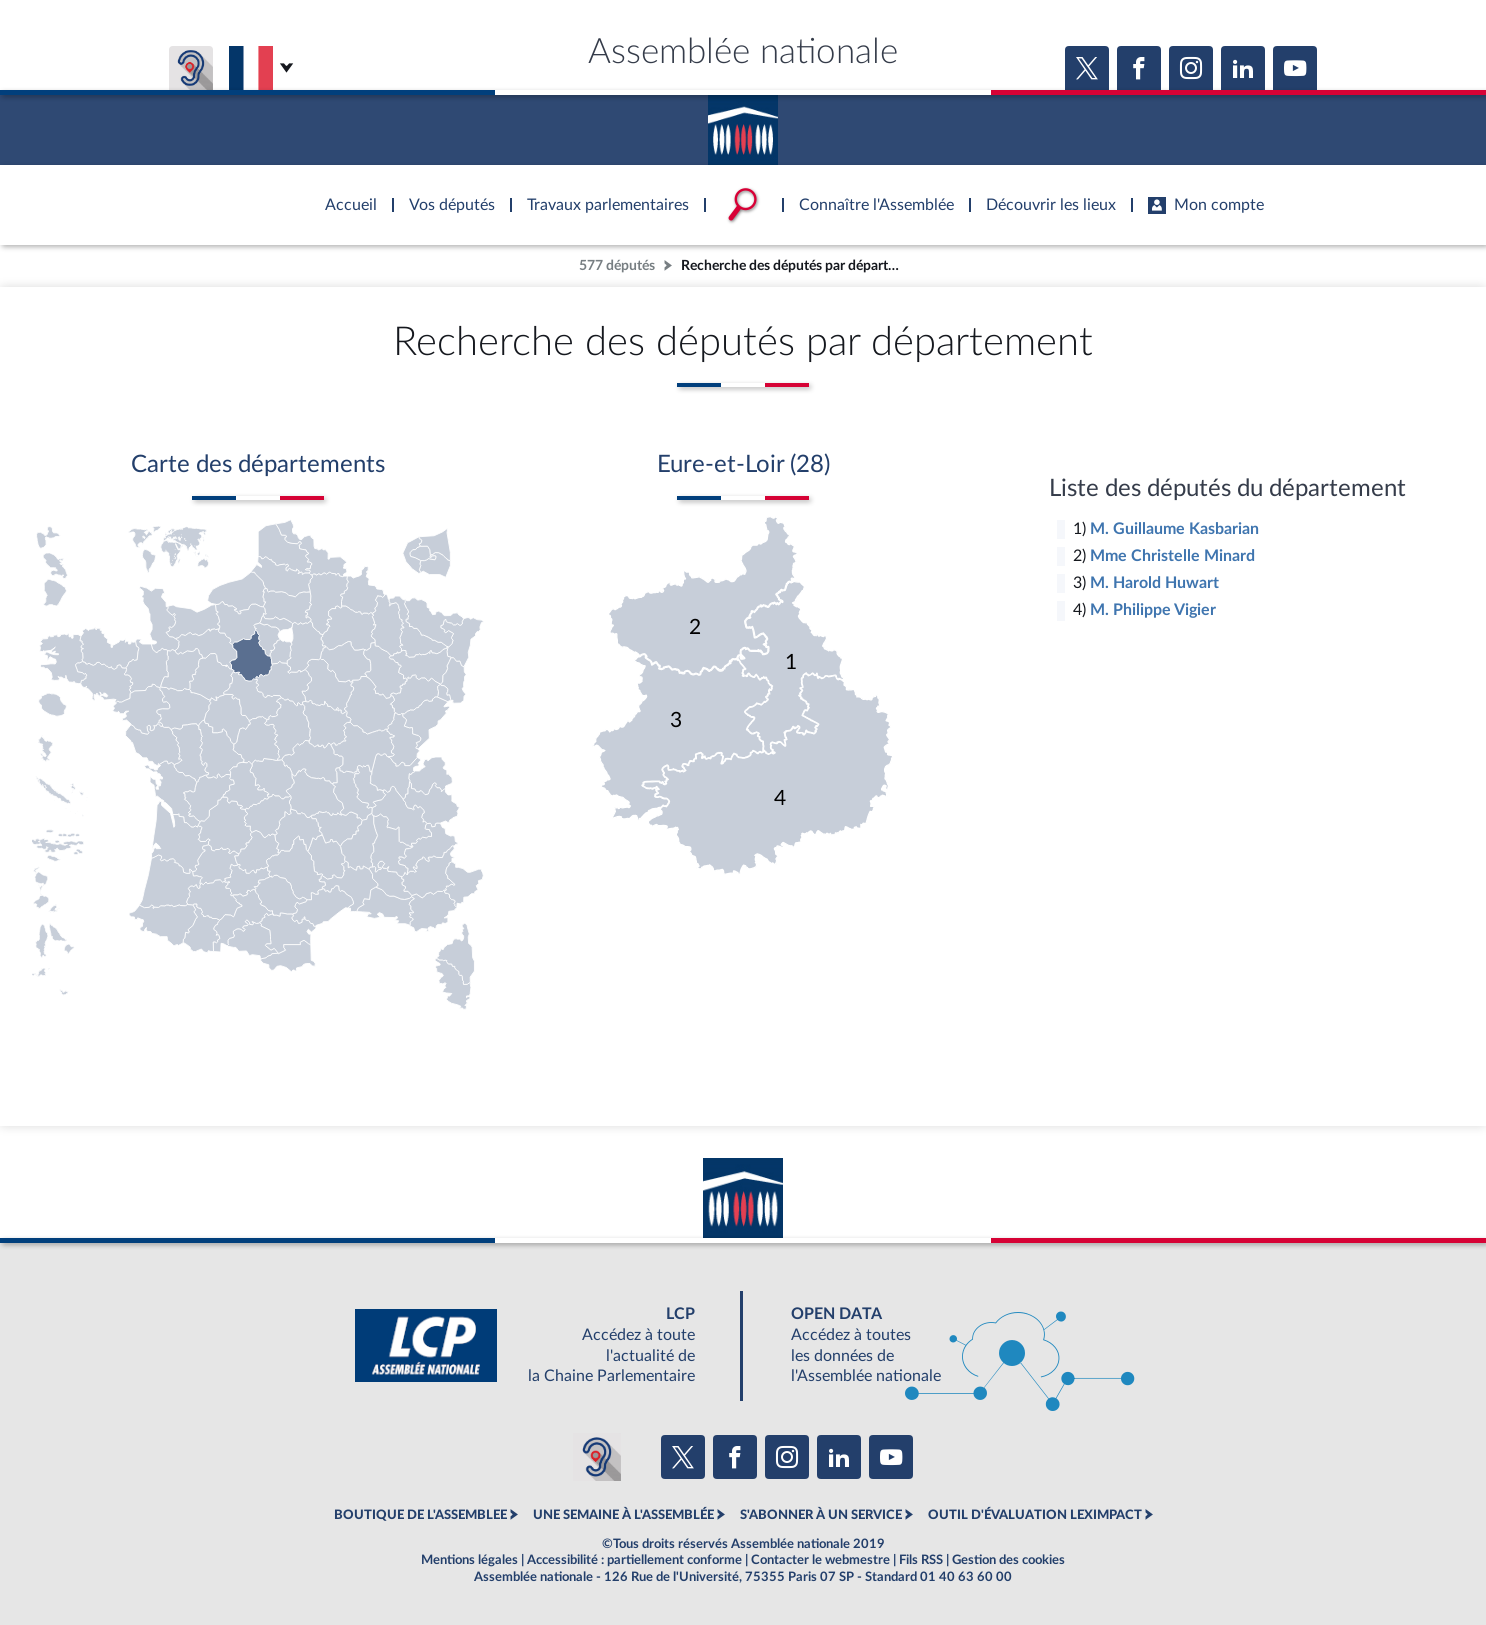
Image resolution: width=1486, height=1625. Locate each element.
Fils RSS (921, 1560)
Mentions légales (469, 1560)
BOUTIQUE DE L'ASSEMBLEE (420, 1515)
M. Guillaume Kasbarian (1174, 529)
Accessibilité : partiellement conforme (634, 1560)
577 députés (617, 265)
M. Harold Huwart (1154, 583)
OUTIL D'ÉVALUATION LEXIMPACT (1035, 1515)
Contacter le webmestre (820, 1560)
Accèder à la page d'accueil (743, 123)
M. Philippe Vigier (1153, 610)
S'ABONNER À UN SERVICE (821, 1515)
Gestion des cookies (1008, 1560)
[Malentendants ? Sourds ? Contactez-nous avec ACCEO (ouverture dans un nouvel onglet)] (597, 1457)
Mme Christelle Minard (1172, 556)
